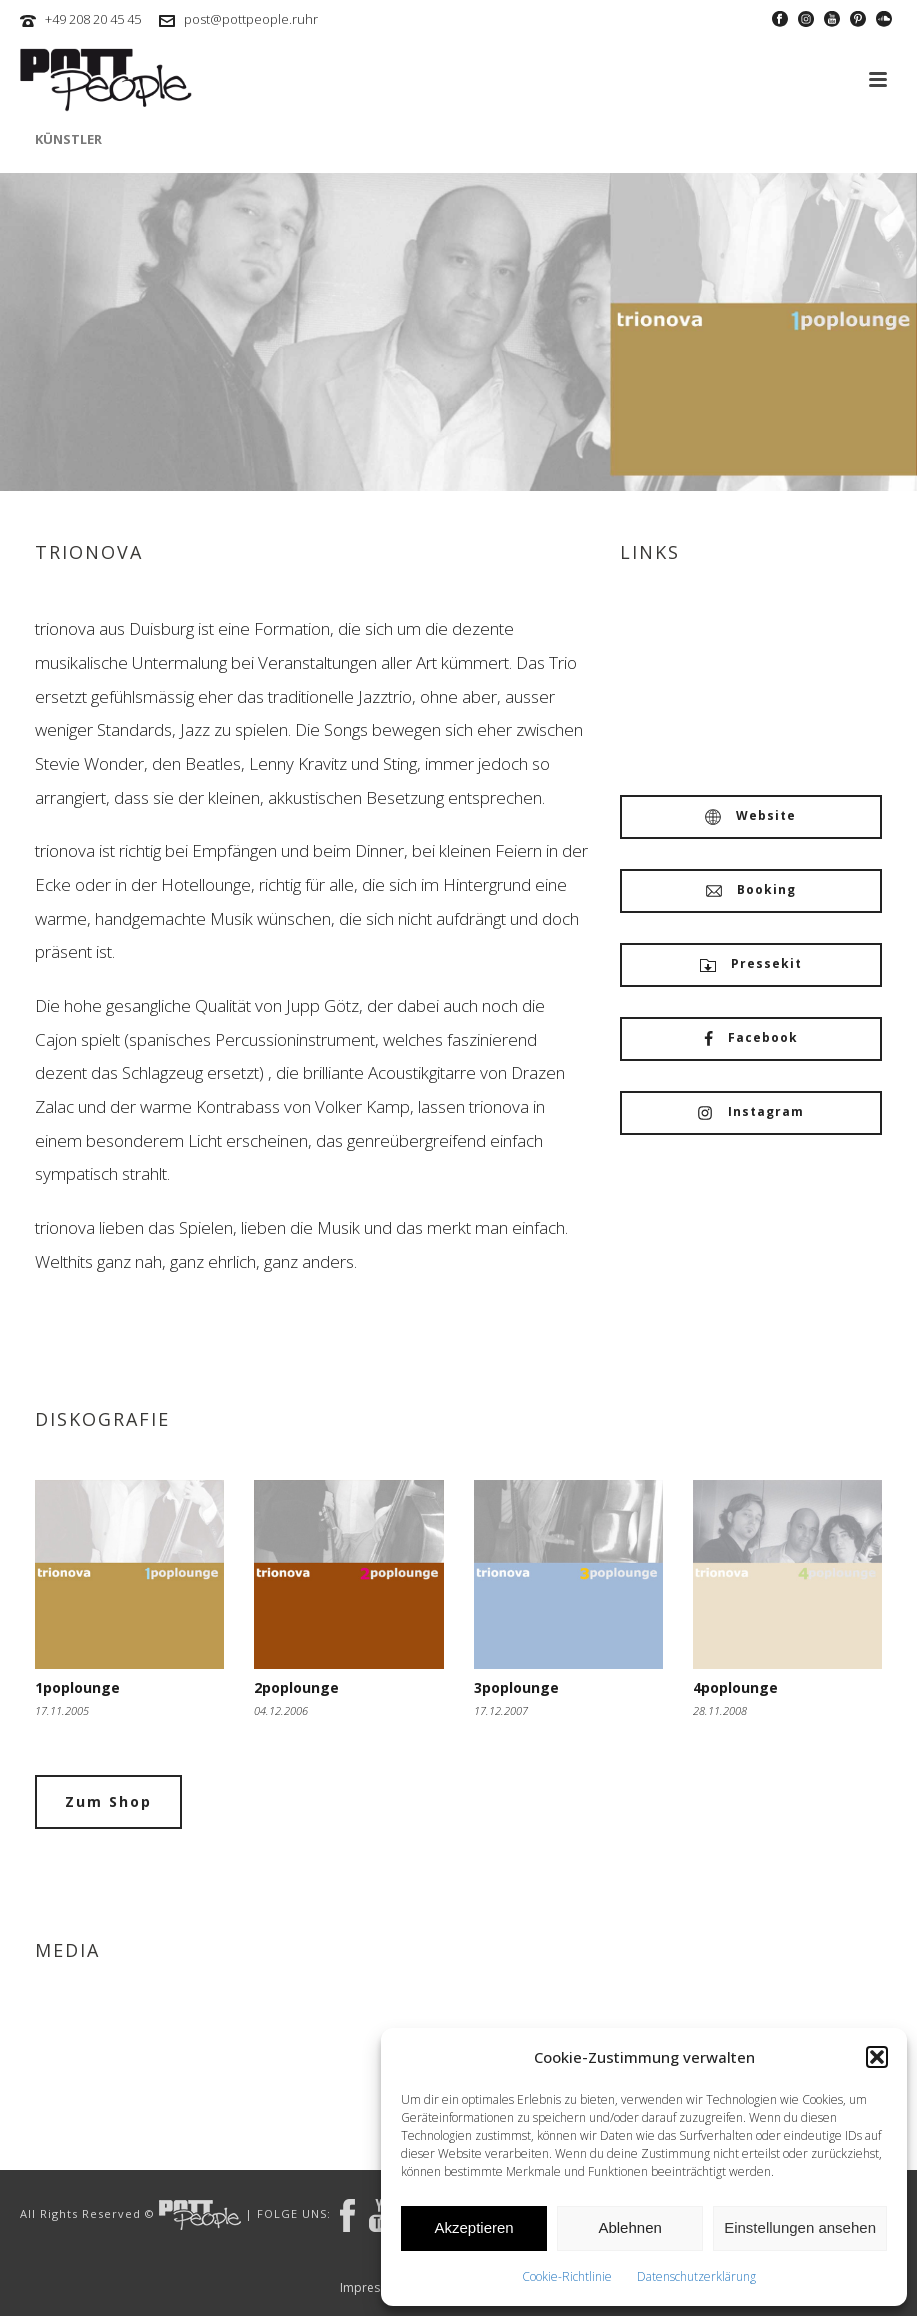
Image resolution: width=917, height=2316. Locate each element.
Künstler (68, 139)
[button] (877, 2057)
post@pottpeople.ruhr (251, 19)
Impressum (372, 2288)
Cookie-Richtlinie (567, 2276)
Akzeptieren (473, 2227)
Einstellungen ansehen (800, 2227)
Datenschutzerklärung (696, 2276)
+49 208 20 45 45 (93, 19)
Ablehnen (629, 2227)
